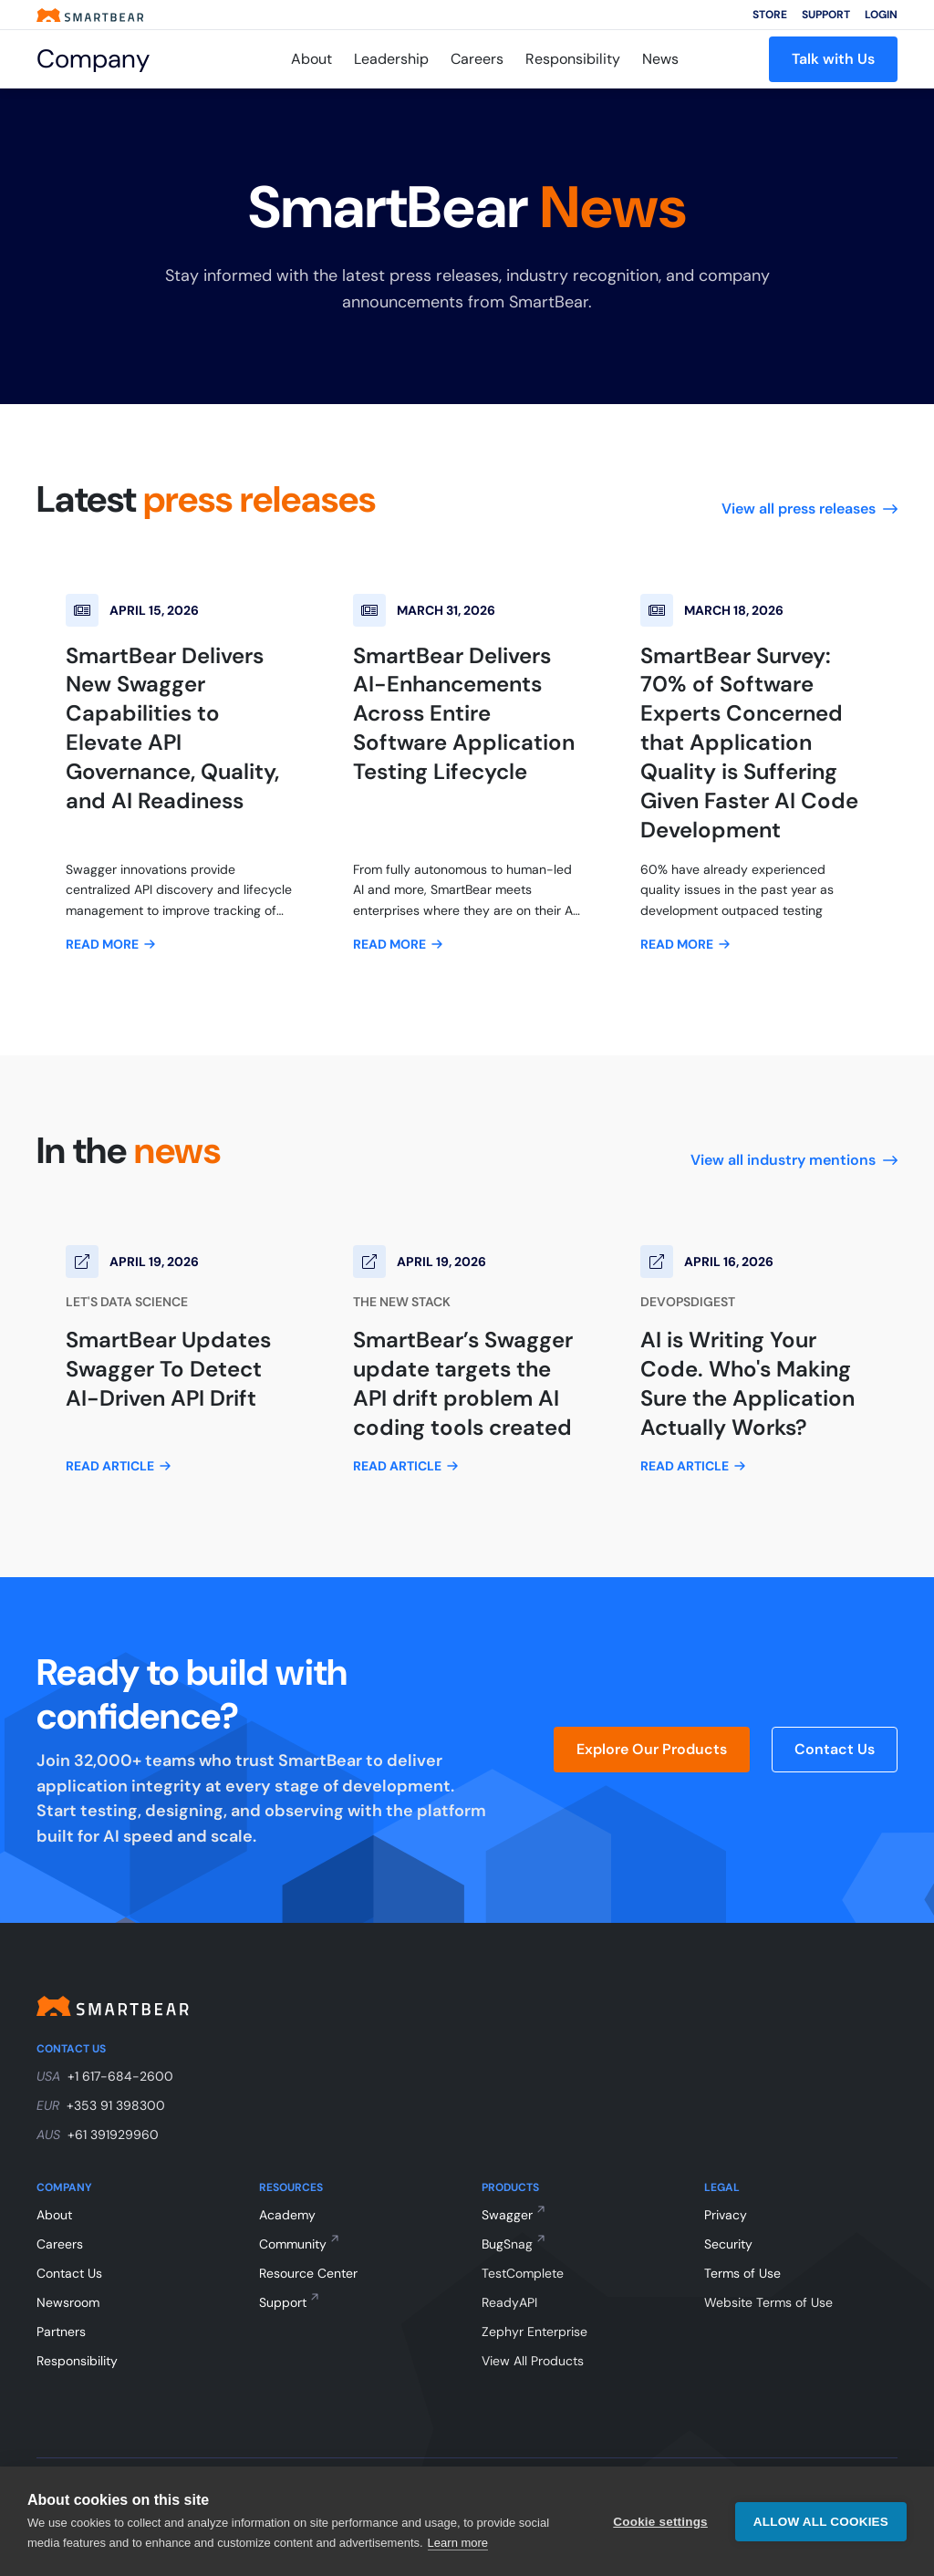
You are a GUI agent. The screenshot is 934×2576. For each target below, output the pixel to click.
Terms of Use (742, 2273)
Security (728, 2244)
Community (293, 2244)
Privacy (725, 2215)
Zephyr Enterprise (534, 2331)
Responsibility (572, 58)
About (311, 58)
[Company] (118, 59)
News (660, 58)
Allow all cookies (820, 2522)
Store (769, 14)
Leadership (391, 58)
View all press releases (809, 508)
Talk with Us (833, 58)
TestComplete (523, 2273)
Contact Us (834, 1749)
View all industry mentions (794, 1159)
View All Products (533, 2361)
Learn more (458, 2543)
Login (881, 14)
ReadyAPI (509, 2302)
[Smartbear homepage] (90, 15)
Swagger (507, 2215)
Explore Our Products (651, 1749)
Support (826, 14)
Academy (287, 2215)
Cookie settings (660, 2522)
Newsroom (67, 2302)
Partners (61, 2331)
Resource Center (308, 2273)
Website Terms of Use (768, 2302)
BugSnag (507, 2244)
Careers (477, 58)
